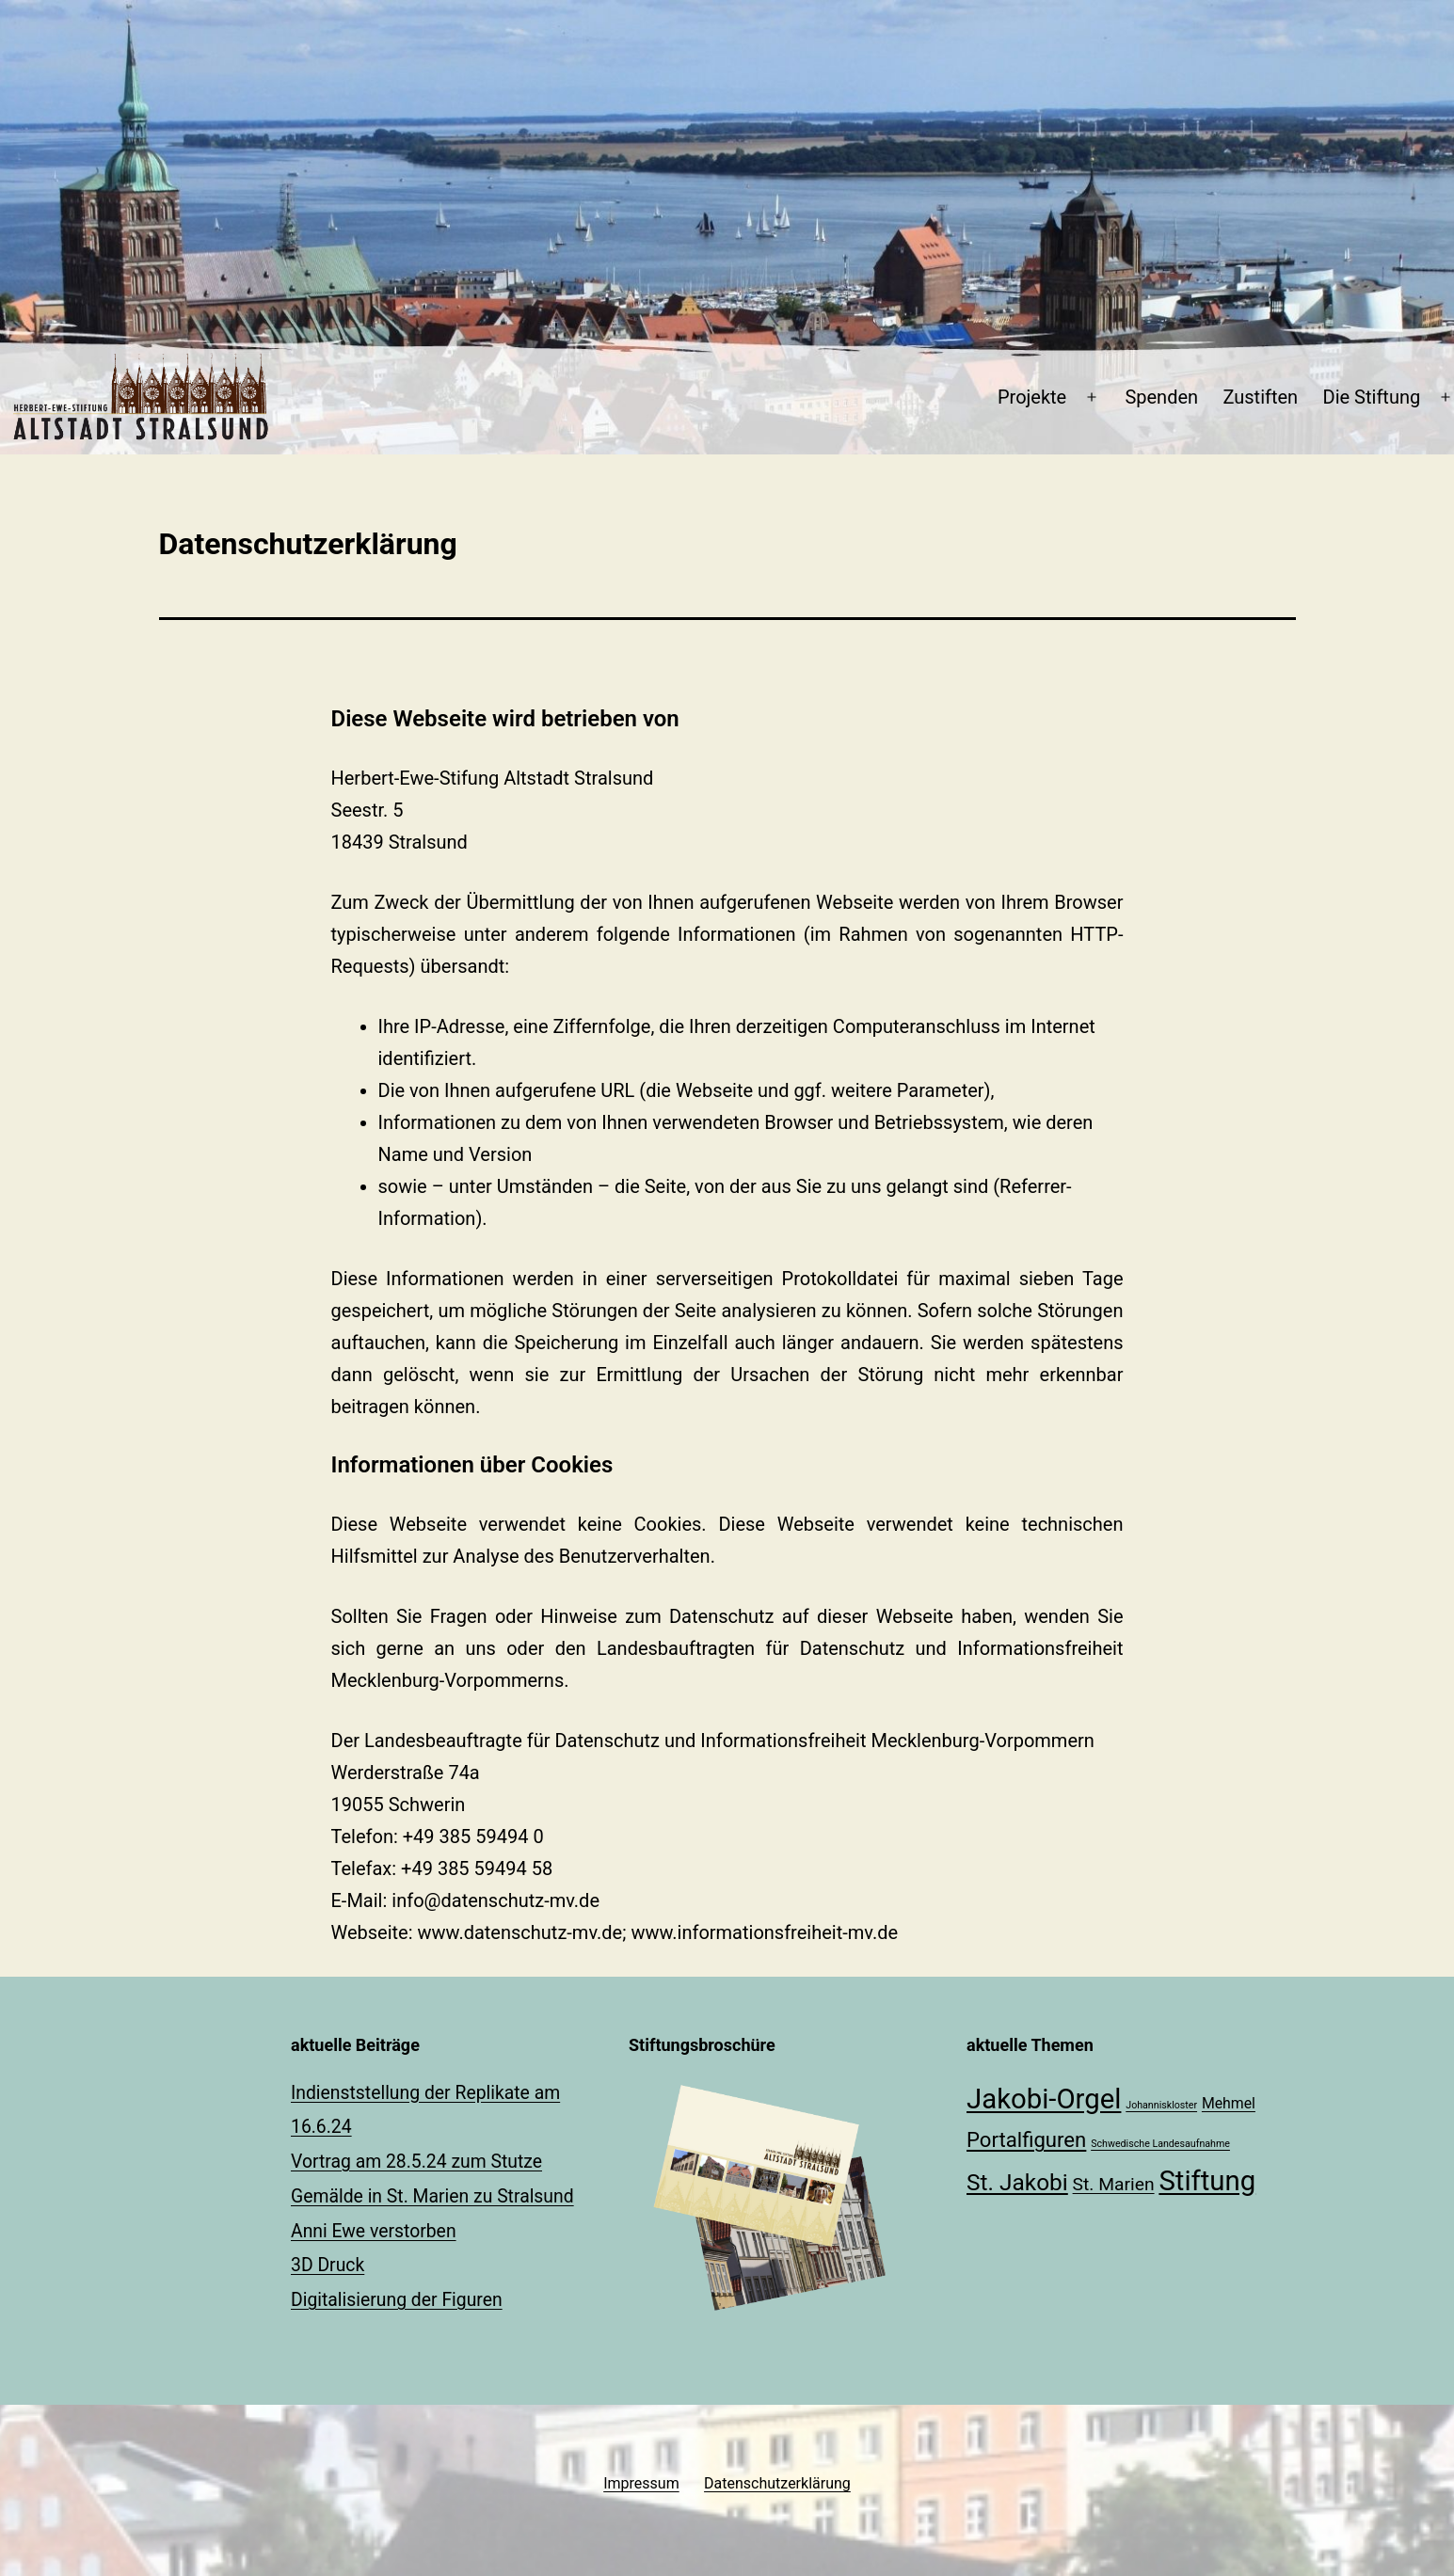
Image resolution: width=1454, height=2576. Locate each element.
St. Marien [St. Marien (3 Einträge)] (1114, 2184)
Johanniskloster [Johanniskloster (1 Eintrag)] (1161, 2105)
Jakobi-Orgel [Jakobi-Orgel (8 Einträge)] (1044, 2099)
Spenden (1161, 397)
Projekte (1032, 397)
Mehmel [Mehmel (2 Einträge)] (1228, 2103)
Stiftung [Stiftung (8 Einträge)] (1206, 2181)
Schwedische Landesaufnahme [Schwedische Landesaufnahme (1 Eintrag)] (1160, 2144)
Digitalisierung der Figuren (397, 2300)
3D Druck (327, 2265)
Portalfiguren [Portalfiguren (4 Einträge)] (1026, 2139)
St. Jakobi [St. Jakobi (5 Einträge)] (1017, 2182)
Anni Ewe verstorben (373, 2231)
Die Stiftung (1372, 397)
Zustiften (1260, 397)
